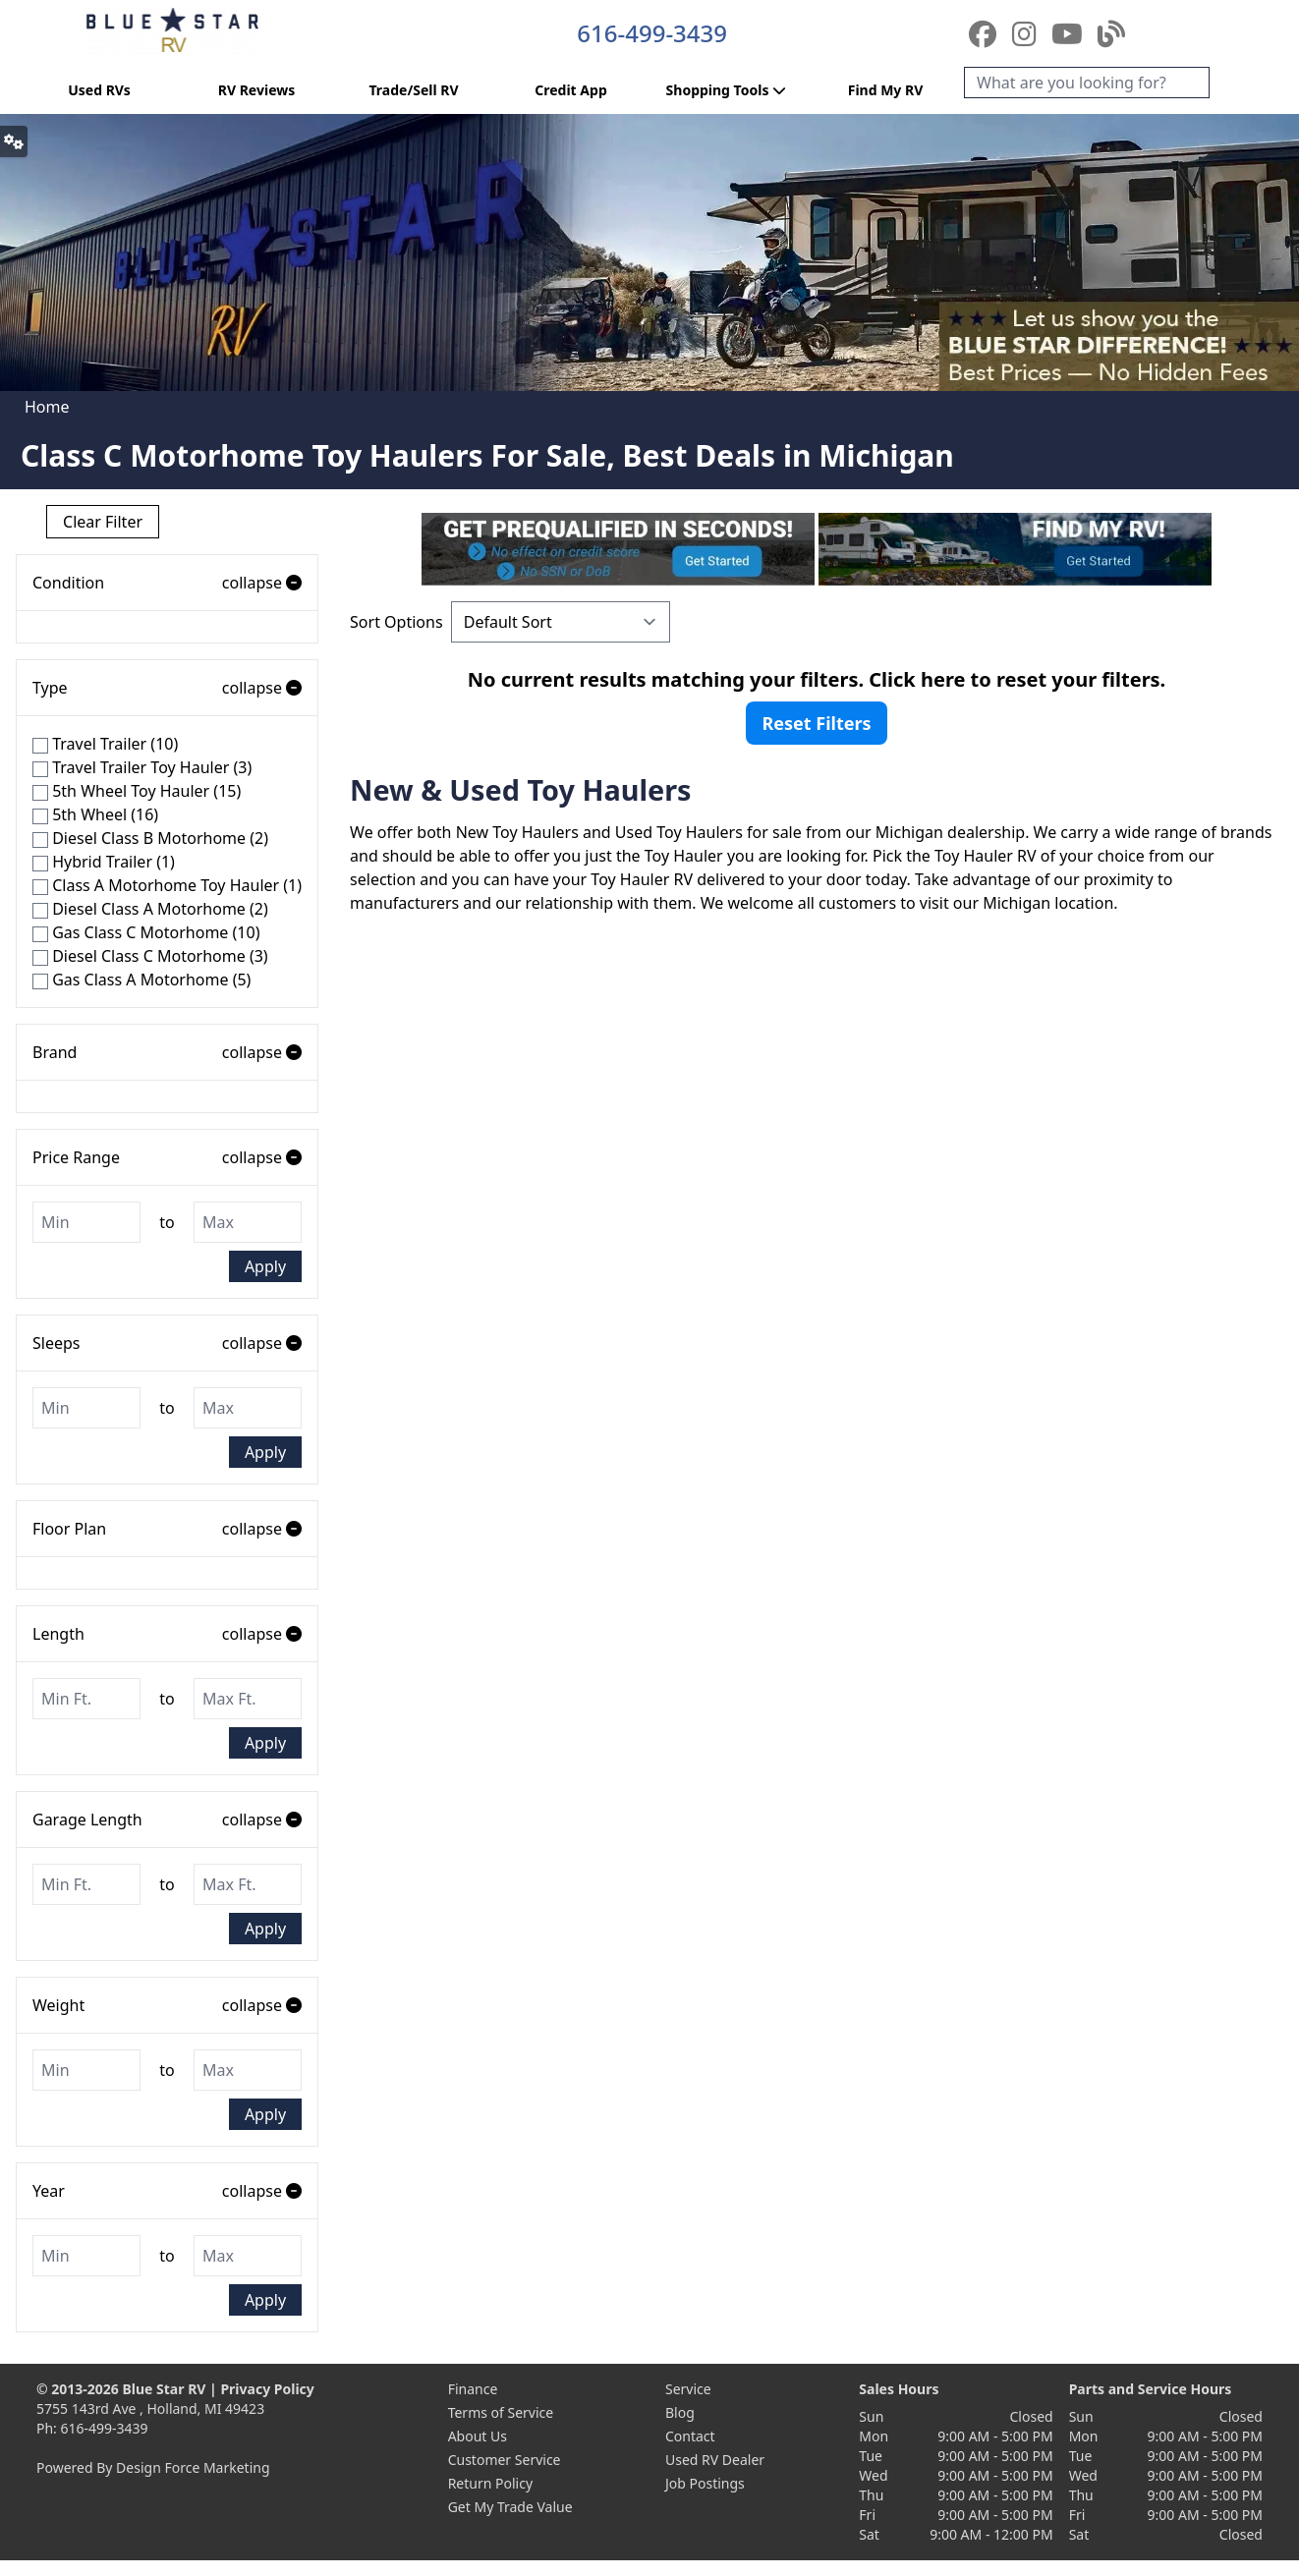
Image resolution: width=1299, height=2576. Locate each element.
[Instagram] (1028, 33)
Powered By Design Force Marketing (153, 2467)
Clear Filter (102, 521)
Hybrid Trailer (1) (103, 861)
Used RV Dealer (714, 2459)
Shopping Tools (728, 90)
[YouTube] (1070, 33)
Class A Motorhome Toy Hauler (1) (167, 885)
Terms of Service (501, 2412)
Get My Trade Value (510, 2506)
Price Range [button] (167, 1157)
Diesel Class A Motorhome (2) (150, 909)
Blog (680, 2412)
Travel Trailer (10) (105, 744)
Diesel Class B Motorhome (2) (150, 838)
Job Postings (705, 2483)
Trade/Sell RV (413, 90)
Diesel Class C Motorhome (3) (150, 956)
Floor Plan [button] (167, 1528)
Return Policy (490, 2483)
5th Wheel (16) (95, 814)
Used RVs (99, 90)
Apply (265, 1266)
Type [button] (167, 688)
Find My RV (886, 90)
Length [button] (167, 1634)
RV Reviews (256, 90)
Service (688, 2389)
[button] (14, 141)
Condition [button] (167, 582)
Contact (690, 2436)
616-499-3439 (652, 33)
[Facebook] (986, 33)
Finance (473, 2389)
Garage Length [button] (167, 1819)
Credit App (570, 90)
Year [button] (167, 2191)
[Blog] (1111, 33)
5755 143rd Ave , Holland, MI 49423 (150, 2408)
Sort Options (396, 622)
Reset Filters (816, 723)
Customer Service (504, 2459)
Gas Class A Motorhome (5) (141, 979)
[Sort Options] (560, 622)
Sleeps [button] (167, 1343)
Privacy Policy (266, 2389)
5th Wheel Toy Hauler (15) (136, 791)
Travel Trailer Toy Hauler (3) (142, 767)
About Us (477, 2436)
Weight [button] (167, 2005)
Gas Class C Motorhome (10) (145, 932)
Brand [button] (167, 1052)
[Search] (1087, 82)
